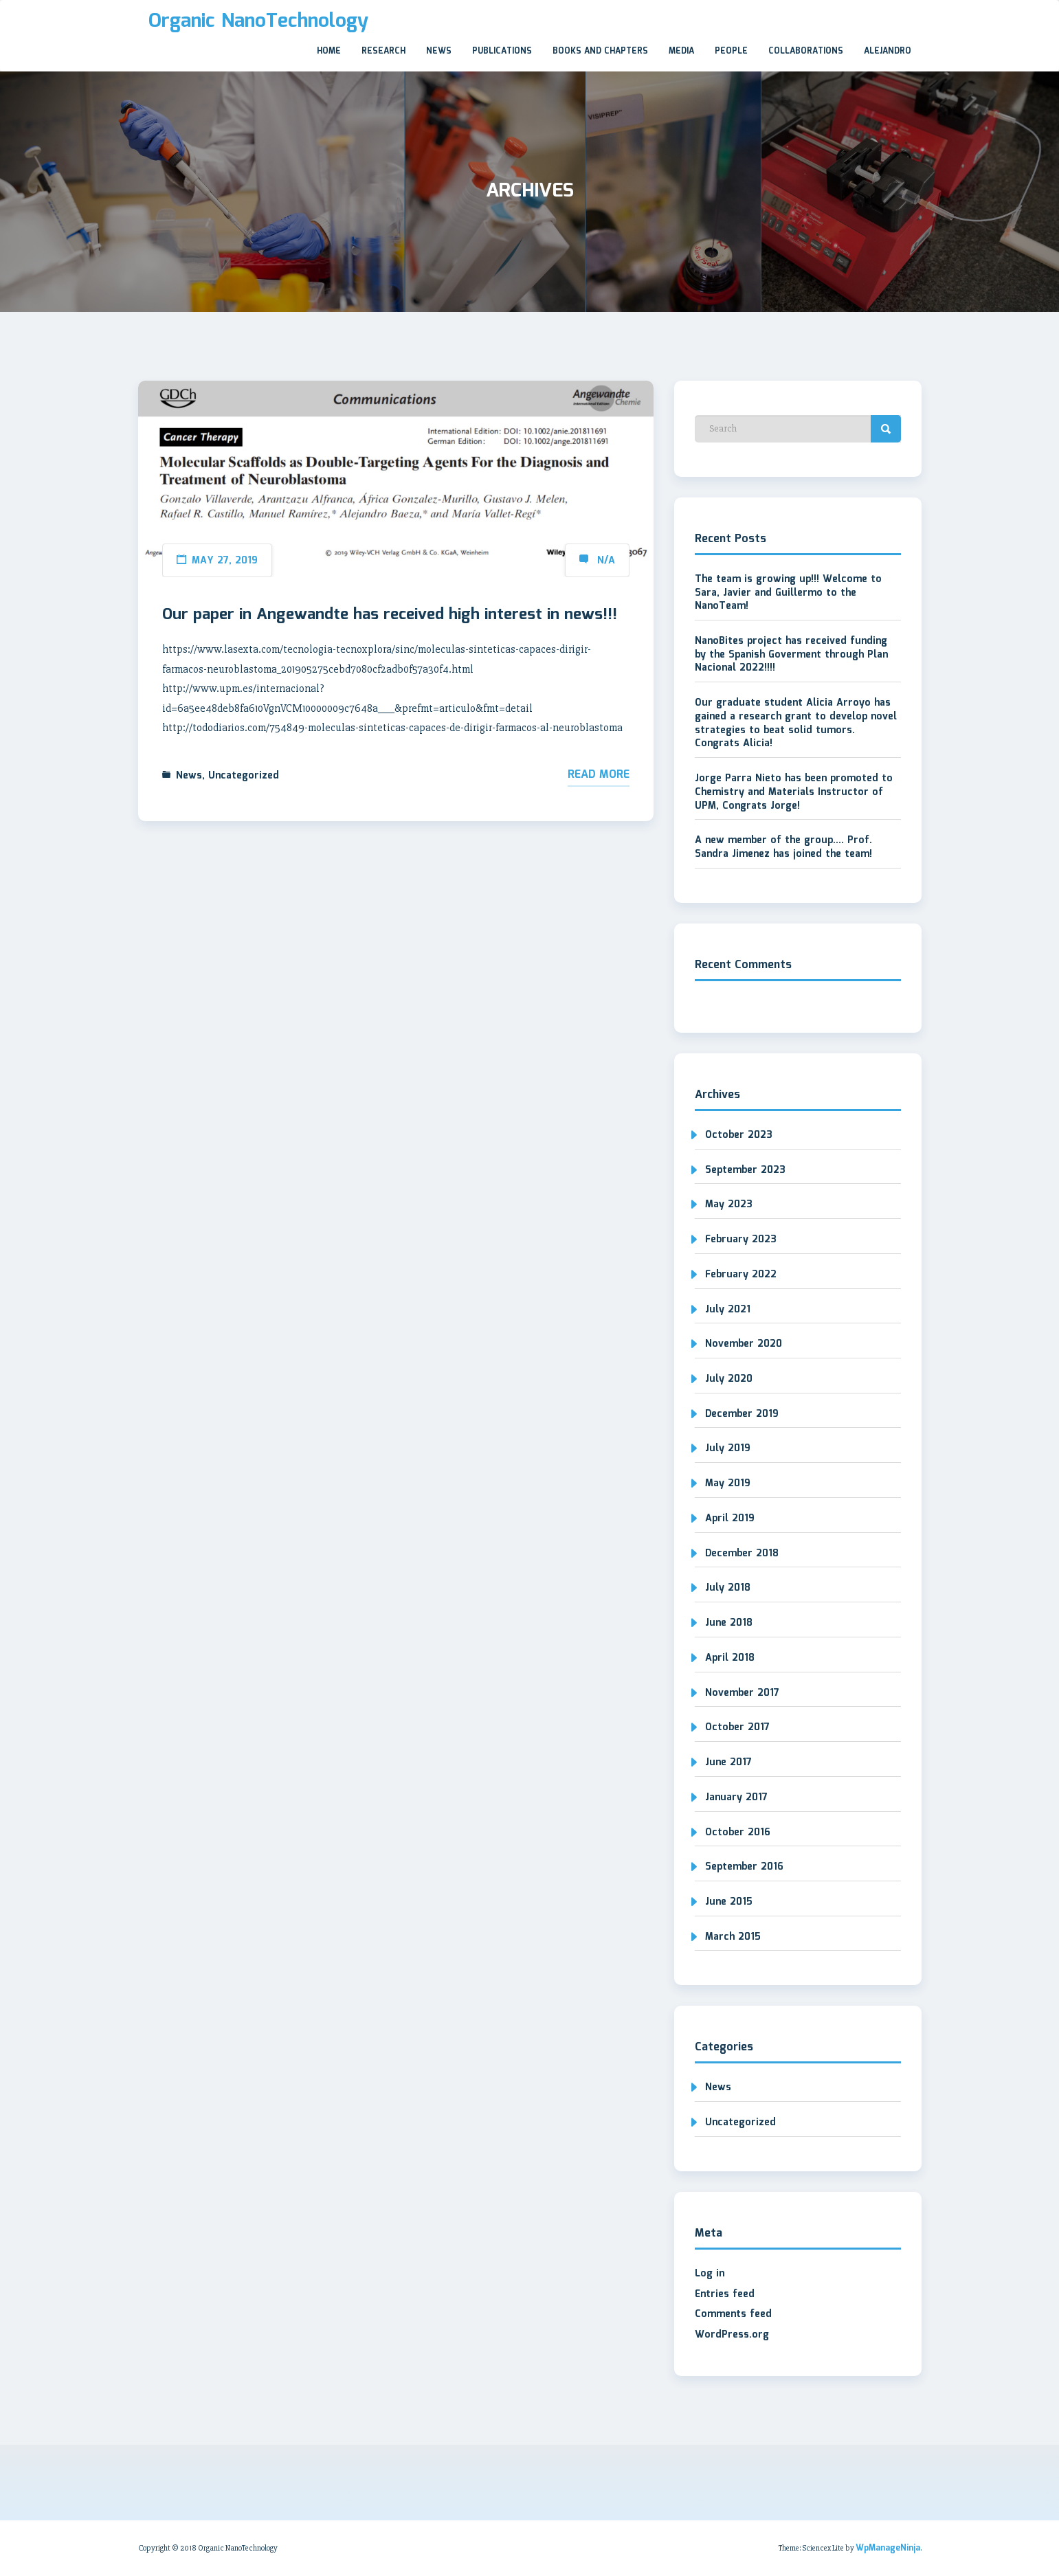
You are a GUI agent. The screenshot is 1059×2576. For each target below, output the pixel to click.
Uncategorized (243, 775)
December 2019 (742, 1414)
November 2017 (742, 1693)
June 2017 (728, 1762)
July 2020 (729, 1379)
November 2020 (743, 1344)
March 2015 (733, 1937)
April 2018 (730, 1658)
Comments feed (733, 2314)
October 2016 (737, 1832)
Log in (709, 2273)
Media (681, 51)
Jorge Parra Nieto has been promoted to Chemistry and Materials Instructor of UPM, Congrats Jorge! (794, 792)
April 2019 (730, 1518)
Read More (598, 774)
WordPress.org (732, 2334)
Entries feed (725, 2294)
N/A (606, 560)
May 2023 (729, 1204)
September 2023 (745, 1170)
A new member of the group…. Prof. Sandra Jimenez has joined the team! (783, 847)
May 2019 (727, 1483)
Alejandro (887, 51)
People (731, 51)
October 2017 (737, 1727)
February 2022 (741, 1274)
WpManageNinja (888, 2548)
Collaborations (805, 51)
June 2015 (729, 1901)
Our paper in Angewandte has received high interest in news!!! (389, 615)
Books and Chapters (600, 51)
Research (383, 51)
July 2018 (727, 1587)
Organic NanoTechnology (258, 21)
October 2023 (738, 1135)
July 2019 (727, 1448)
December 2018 (742, 1553)
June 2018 (729, 1623)
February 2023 (741, 1239)
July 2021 (727, 1309)
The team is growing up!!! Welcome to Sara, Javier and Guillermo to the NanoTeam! (788, 593)
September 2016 (744, 1866)
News (439, 51)
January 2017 (736, 1797)
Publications (502, 51)
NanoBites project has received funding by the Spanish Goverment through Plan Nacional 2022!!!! (791, 654)
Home (329, 51)
